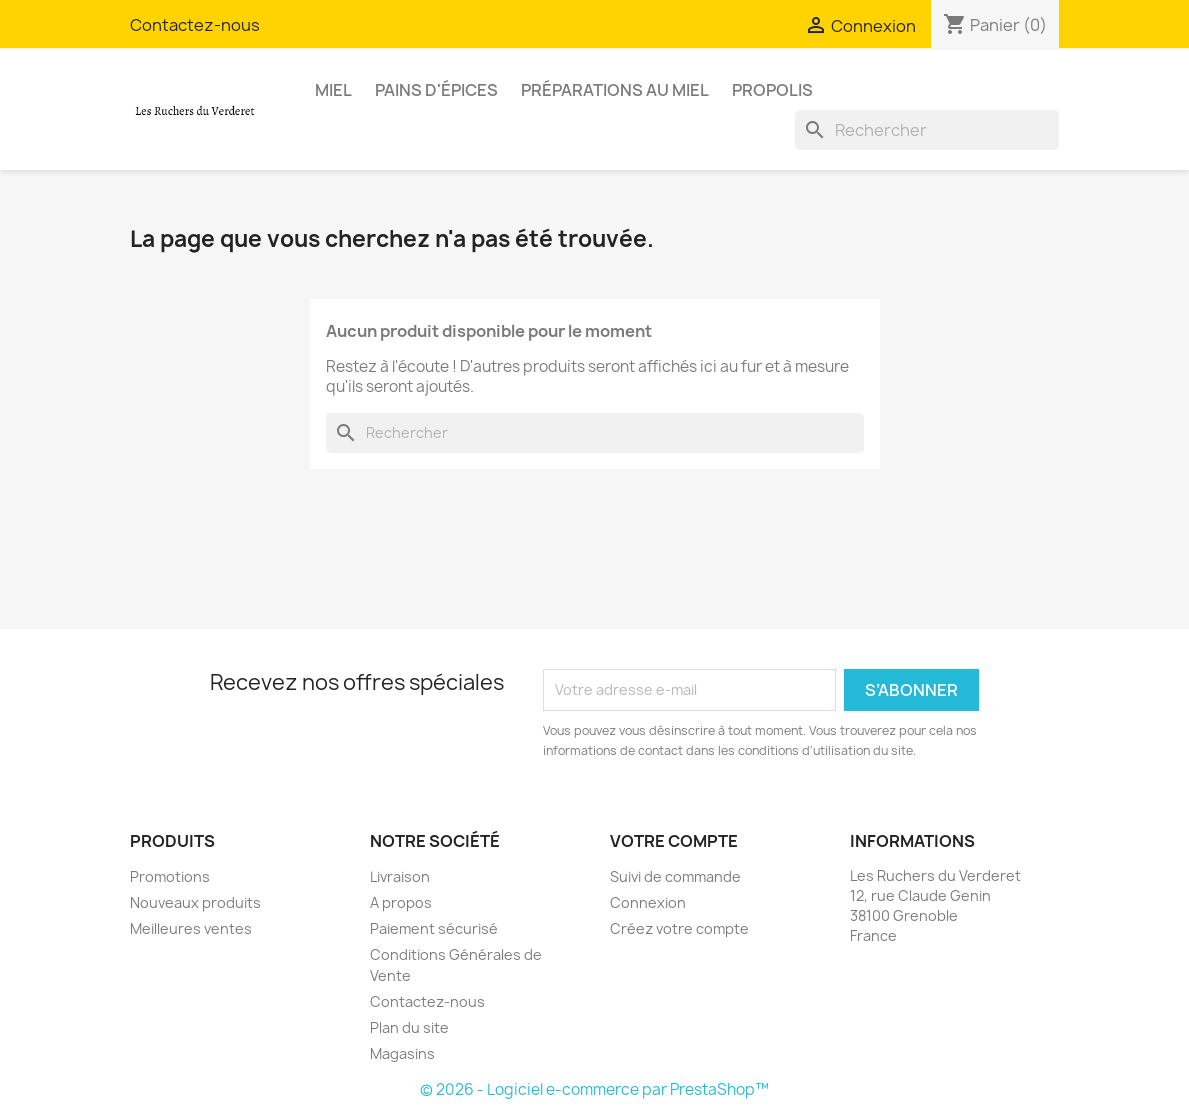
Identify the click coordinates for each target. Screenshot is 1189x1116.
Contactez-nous (195, 25)
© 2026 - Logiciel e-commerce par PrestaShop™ (594, 1089)
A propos (401, 902)
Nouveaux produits (195, 902)
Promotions (170, 876)
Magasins (402, 1053)
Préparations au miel (615, 90)
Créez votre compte (679, 928)
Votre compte (674, 841)
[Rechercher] (927, 130)
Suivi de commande (675, 876)
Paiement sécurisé (434, 928)
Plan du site (409, 1027)
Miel (333, 90)
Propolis (772, 90)
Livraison (400, 876)
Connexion (648, 902)
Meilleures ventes (191, 928)
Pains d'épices (436, 90)
